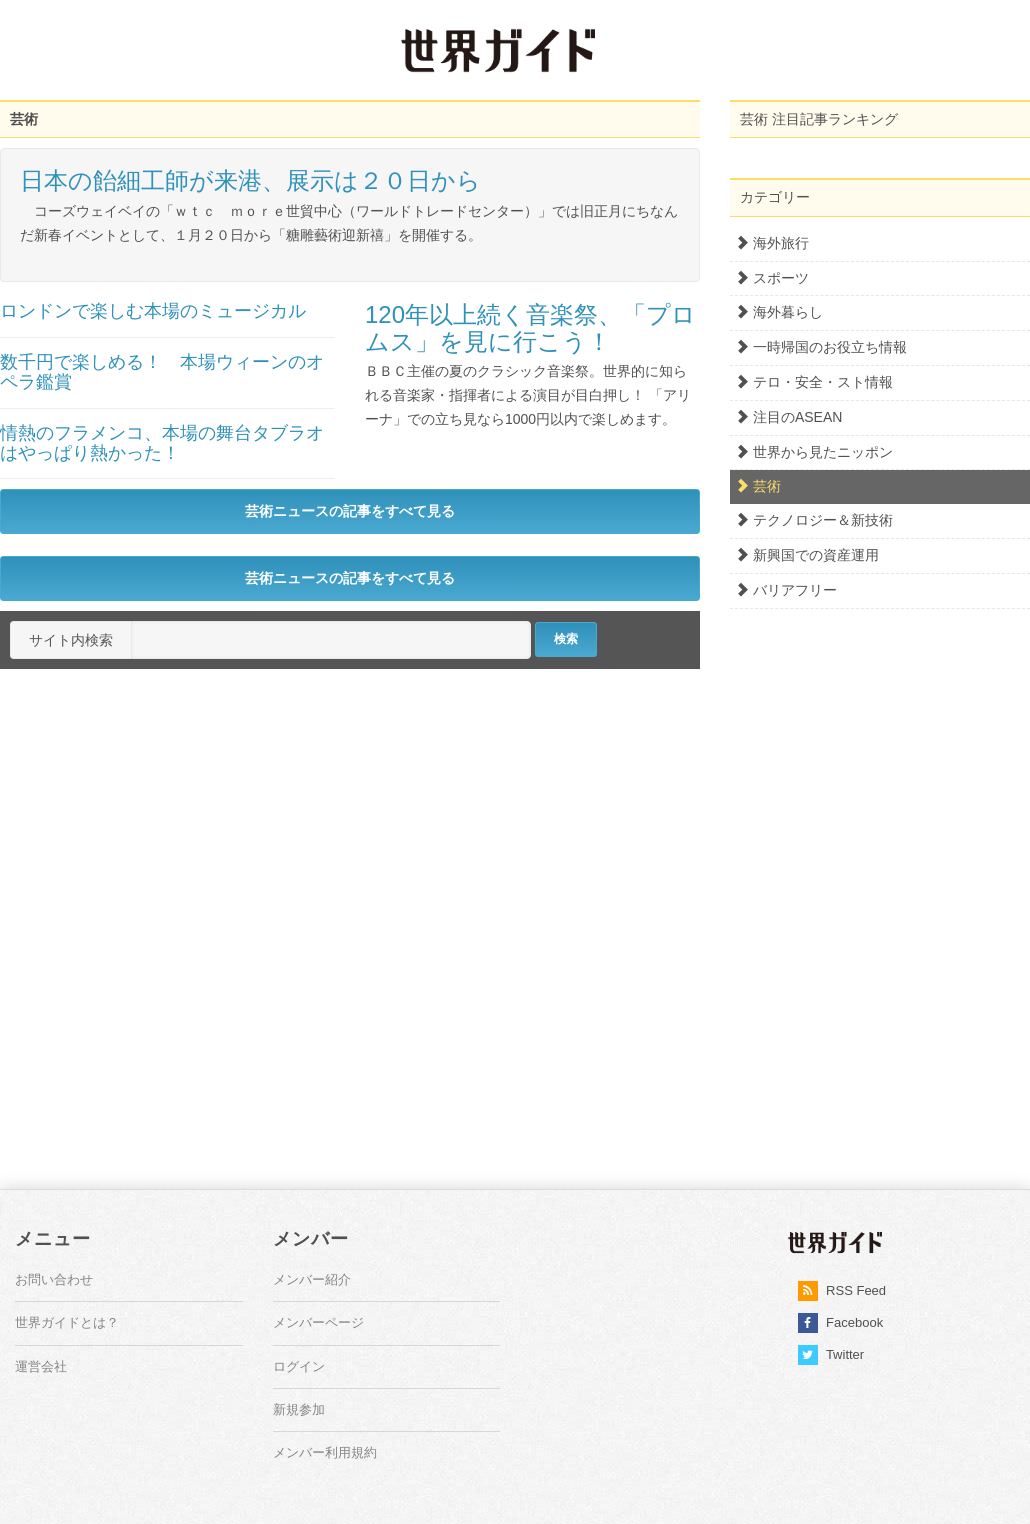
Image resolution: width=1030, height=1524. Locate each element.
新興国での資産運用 (807, 555)
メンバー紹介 (312, 1279)
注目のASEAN (788, 417)
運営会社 (41, 1366)
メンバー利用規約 (325, 1452)
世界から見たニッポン (814, 452)
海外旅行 (772, 243)
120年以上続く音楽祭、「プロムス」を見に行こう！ (530, 327)
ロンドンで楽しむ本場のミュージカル (153, 311)
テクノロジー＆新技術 (814, 520)
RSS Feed (842, 1291)
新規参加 (299, 1409)
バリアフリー (786, 590)
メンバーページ (318, 1322)
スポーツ (772, 278)
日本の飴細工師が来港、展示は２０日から (250, 180)
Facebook (841, 1323)
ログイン (299, 1366)
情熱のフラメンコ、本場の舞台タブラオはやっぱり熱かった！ (162, 443)
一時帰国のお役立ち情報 (821, 347)
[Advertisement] (175, 50)
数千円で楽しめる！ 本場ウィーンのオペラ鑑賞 (162, 372)
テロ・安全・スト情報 (814, 382)
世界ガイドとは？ (67, 1322)
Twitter (831, 1355)
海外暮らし (779, 312)
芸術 (758, 486)
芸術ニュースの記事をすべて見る (350, 511)
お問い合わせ (54, 1279)
